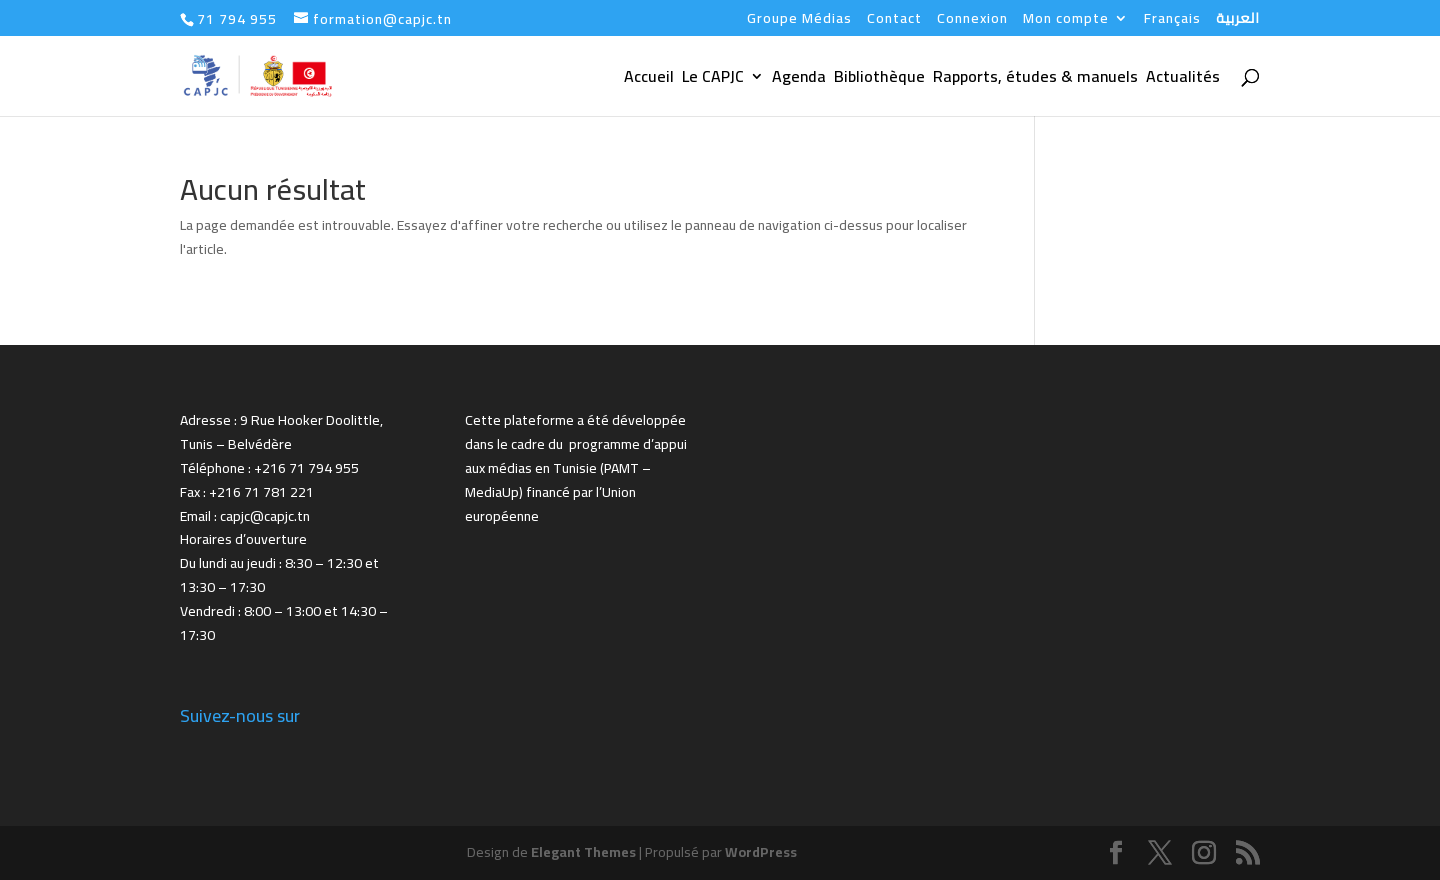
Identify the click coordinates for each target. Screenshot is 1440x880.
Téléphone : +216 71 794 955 (269, 468)
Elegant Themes (583, 852)
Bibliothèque (879, 80)
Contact (894, 21)
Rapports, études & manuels (1035, 80)
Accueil (649, 80)
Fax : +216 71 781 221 (247, 492)
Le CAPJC (713, 80)
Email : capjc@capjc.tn (245, 516)
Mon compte (1066, 21)
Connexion (972, 21)
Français (1172, 21)
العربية (1238, 21)
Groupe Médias (799, 21)
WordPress (761, 852)
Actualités (1183, 80)
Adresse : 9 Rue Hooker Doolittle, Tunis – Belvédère (281, 432)
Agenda (799, 80)
